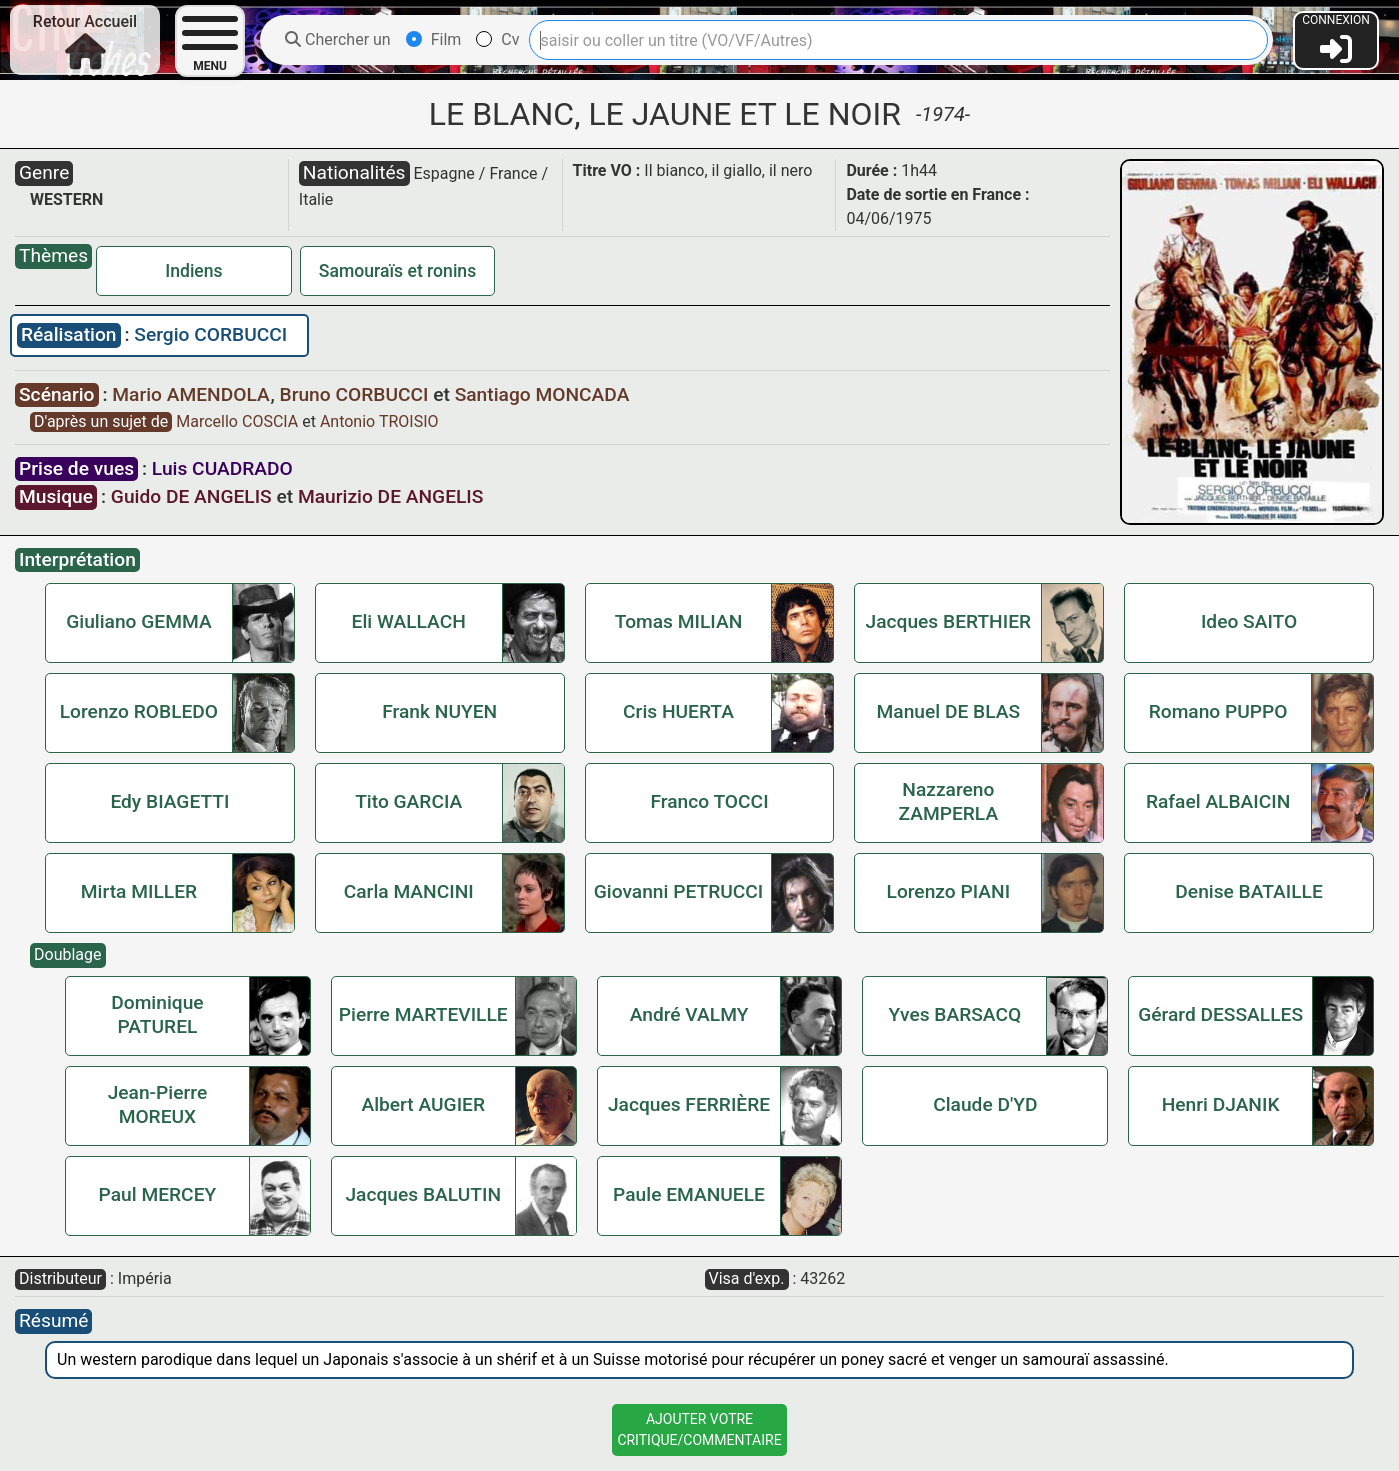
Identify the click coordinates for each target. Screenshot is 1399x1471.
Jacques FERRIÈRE (689, 1104)
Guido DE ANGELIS (191, 496)
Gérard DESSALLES (1220, 1014)
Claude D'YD (985, 1104)
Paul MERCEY (158, 1194)
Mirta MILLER (139, 891)
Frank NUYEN (439, 711)
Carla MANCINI (409, 891)
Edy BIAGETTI (169, 801)
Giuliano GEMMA (138, 621)
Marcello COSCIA (239, 421)
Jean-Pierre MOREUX (158, 1104)
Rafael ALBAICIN (1218, 801)
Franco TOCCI (709, 801)
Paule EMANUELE (689, 1194)
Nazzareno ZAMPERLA (949, 801)
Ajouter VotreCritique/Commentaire (699, 1429)
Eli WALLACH (409, 621)
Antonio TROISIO (379, 421)
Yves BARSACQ (954, 1014)
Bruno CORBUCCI (357, 394)
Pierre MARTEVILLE (423, 1014)
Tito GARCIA (408, 801)
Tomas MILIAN (679, 621)
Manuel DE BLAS (949, 711)
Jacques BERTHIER (949, 621)
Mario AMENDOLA (193, 394)
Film (434, 39)
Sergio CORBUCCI (210, 334)
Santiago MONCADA (542, 394)
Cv (497, 39)
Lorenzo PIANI (949, 891)
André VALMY (689, 1014)
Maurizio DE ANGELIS (390, 496)
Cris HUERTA (678, 711)
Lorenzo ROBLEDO (139, 711)
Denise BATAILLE (1249, 891)
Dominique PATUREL (157, 1014)
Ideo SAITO (1249, 621)
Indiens (193, 271)
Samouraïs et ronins (397, 271)
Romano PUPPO (1218, 711)
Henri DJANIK (1221, 1104)
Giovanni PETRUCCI (679, 891)
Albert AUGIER (423, 1104)
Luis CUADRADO (222, 468)
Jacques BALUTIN (423, 1194)
